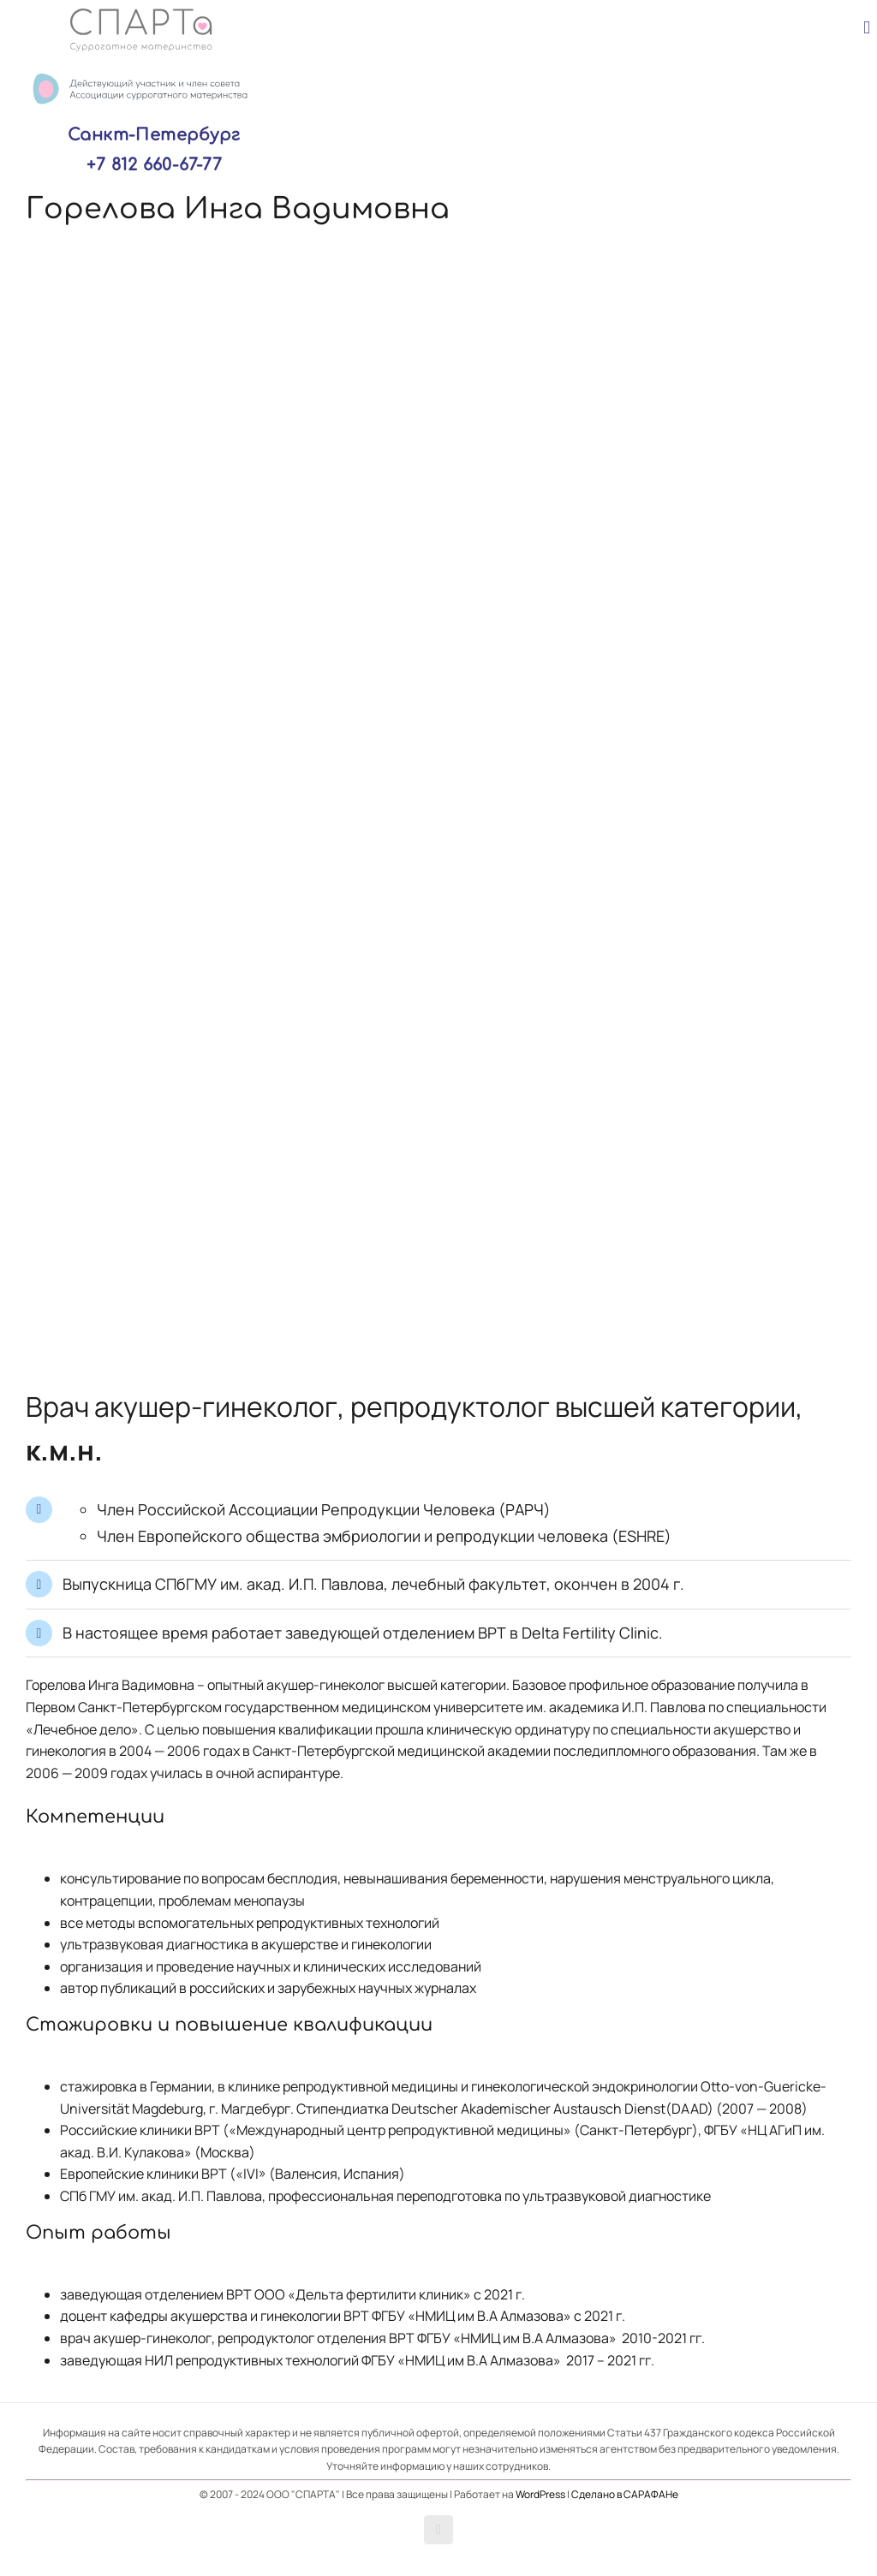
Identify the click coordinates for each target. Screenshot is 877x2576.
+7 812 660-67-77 (154, 165)
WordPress (540, 2494)
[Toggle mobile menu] (866, 28)
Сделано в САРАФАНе (624, 2494)
